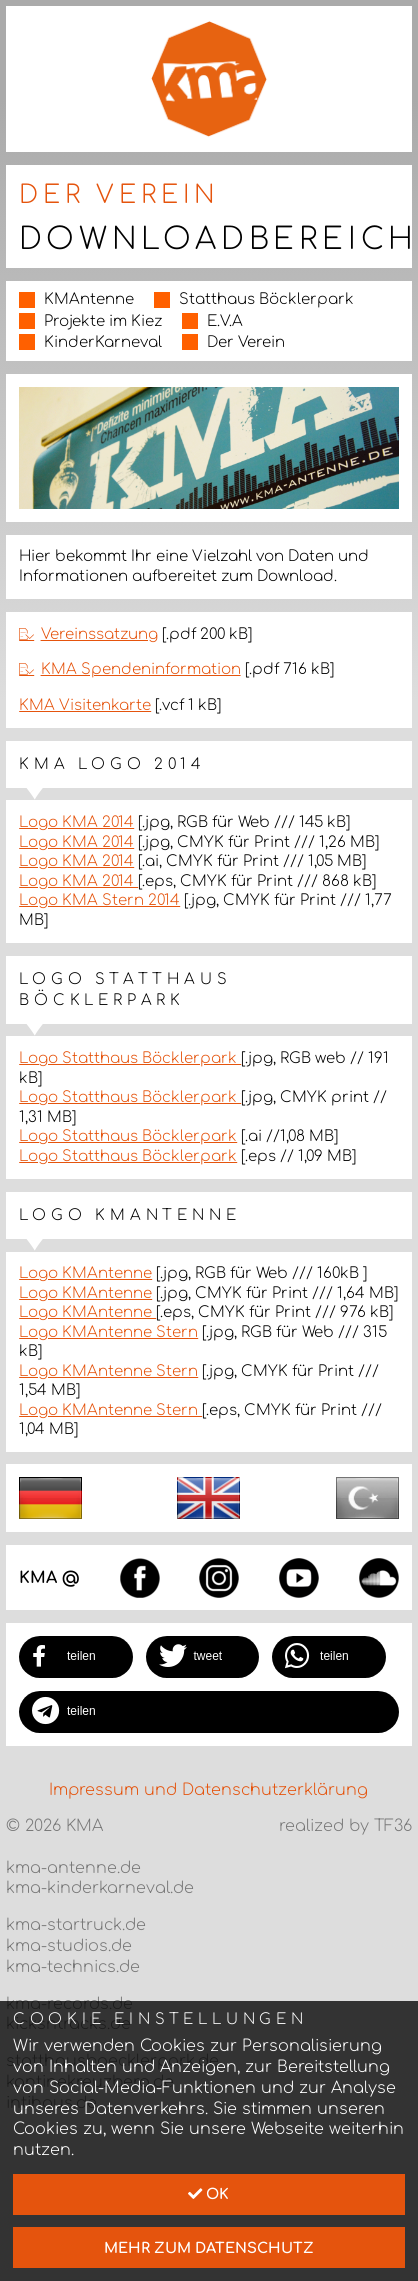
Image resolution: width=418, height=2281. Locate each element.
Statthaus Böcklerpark (266, 299)
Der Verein (246, 342)
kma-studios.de (69, 1946)
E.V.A (225, 321)
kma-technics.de (73, 1967)
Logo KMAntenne (85, 1273)
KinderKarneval (103, 342)
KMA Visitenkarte (85, 705)
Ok (208, 2194)
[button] (76, 1657)
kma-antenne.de (73, 1868)
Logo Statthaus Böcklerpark (130, 1058)
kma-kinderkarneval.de (100, 1888)
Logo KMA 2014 (76, 822)
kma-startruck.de (76, 1925)
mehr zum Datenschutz (209, 2248)
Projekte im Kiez (103, 321)
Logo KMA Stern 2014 (99, 900)
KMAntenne (89, 299)
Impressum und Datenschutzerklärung (208, 1790)
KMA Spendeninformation (141, 669)
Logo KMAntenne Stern (108, 1332)
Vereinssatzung (99, 634)
